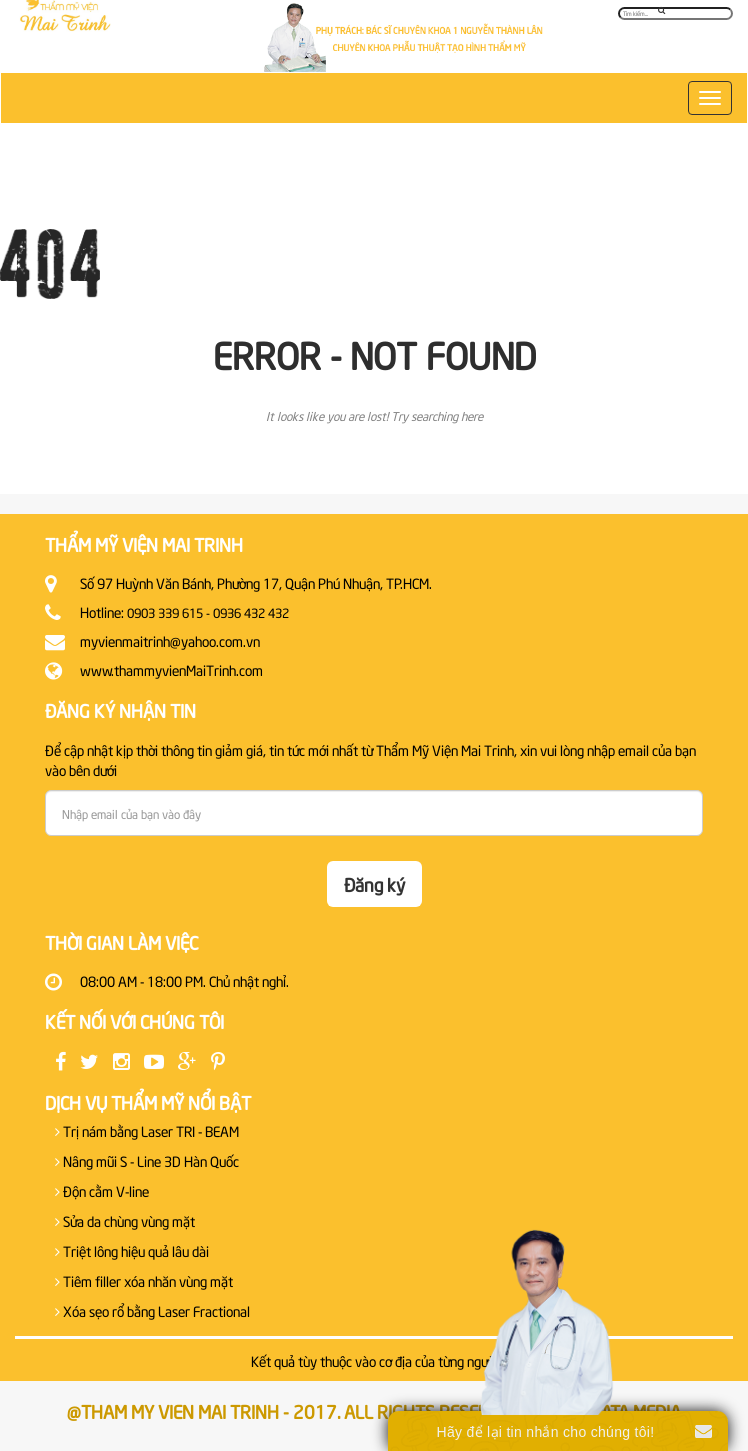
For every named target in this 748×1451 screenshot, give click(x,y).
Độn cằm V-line (102, 1190)
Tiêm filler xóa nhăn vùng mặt (144, 1280)
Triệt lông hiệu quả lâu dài (132, 1250)
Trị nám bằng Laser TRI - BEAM (147, 1130)
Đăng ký (374, 883)
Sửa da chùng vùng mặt (125, 1220)
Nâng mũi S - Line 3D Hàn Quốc (147, 1160)
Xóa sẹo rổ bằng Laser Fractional (152, 1310)
